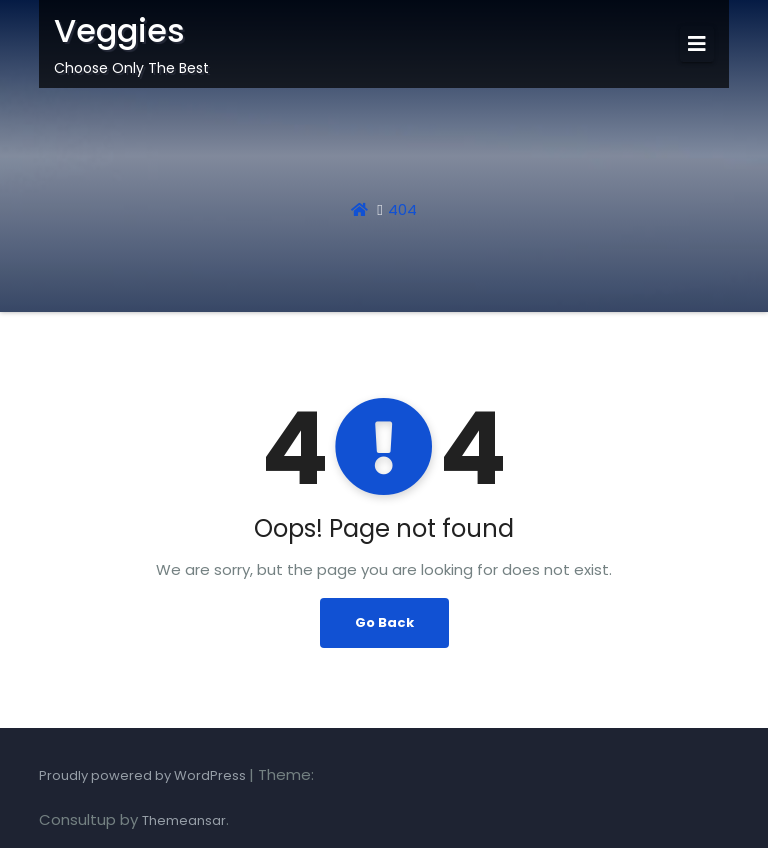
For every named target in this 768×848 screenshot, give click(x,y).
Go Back (384, 622)
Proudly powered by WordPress (144, 775)
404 (402, 209)
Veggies (119, 30)
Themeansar (184, 820)
